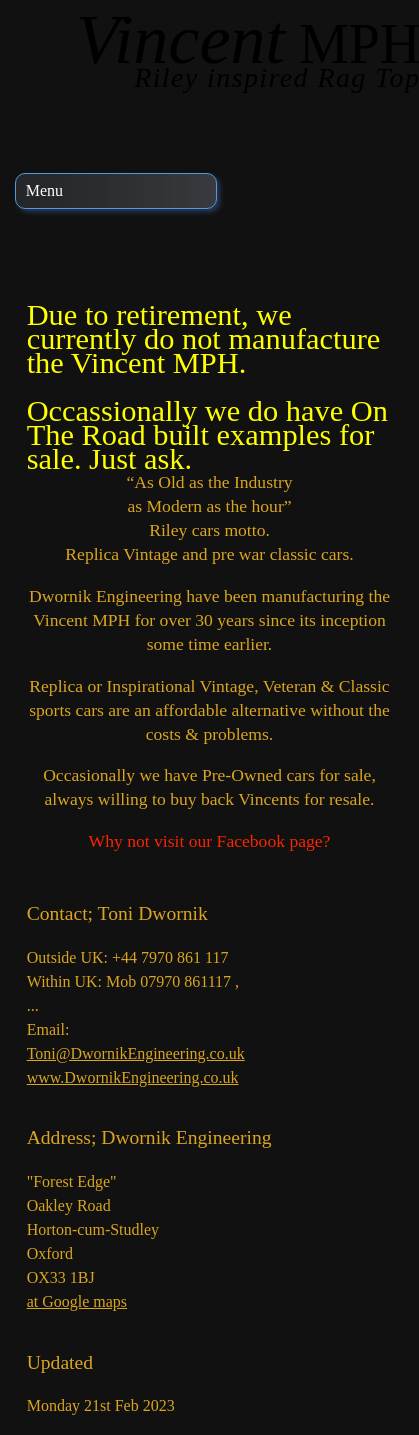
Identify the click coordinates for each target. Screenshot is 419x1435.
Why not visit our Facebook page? (210, 841)
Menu (44, 190)
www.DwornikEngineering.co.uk (133, 1077)
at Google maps (77, 1301)
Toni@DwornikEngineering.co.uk (136, 1053)
